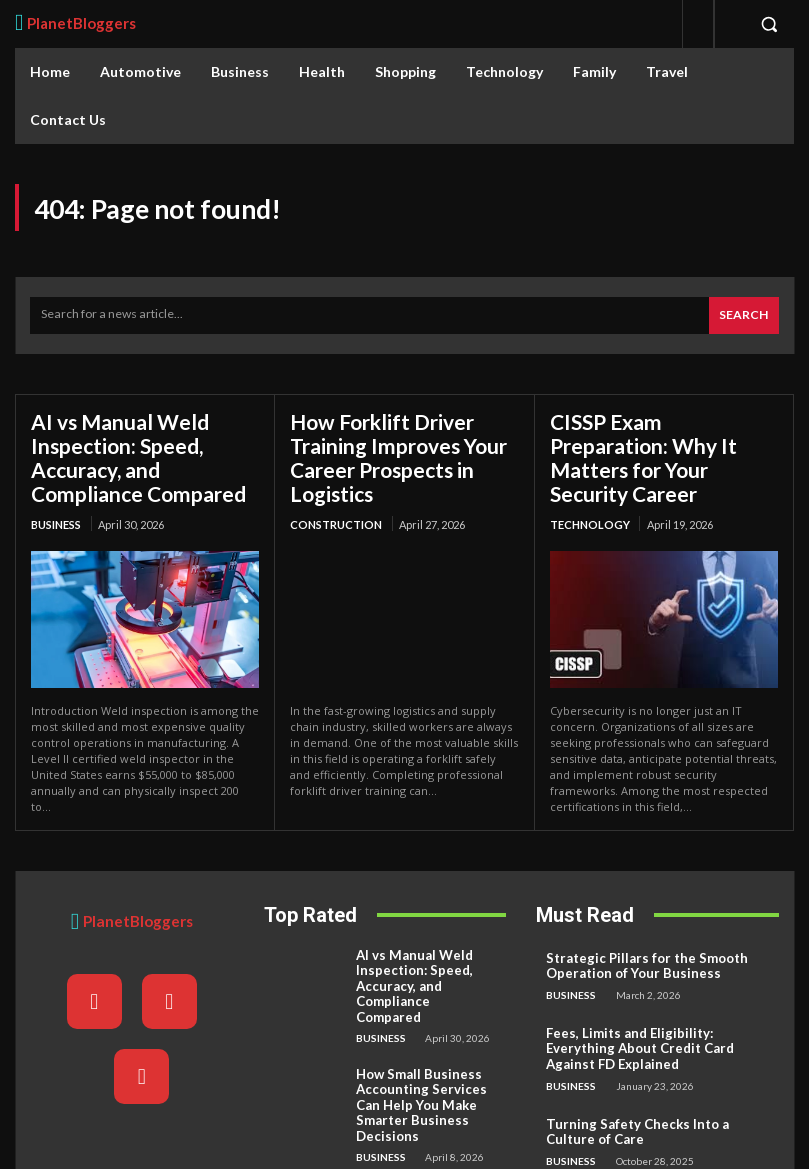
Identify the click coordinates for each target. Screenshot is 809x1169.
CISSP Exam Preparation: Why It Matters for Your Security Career (664, 442)
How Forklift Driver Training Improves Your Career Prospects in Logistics (394, 453)
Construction (336, 518)
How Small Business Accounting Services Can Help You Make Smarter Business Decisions (425, 1065)
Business (56, 518)
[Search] (744, 314)
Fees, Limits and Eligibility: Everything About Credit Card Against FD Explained (656, 1031)
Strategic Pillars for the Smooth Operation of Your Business (633, 959)
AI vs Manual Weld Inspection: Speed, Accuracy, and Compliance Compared (134, 453)
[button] (769, 24)
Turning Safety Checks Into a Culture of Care (656, 1104)
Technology (590, 495)
